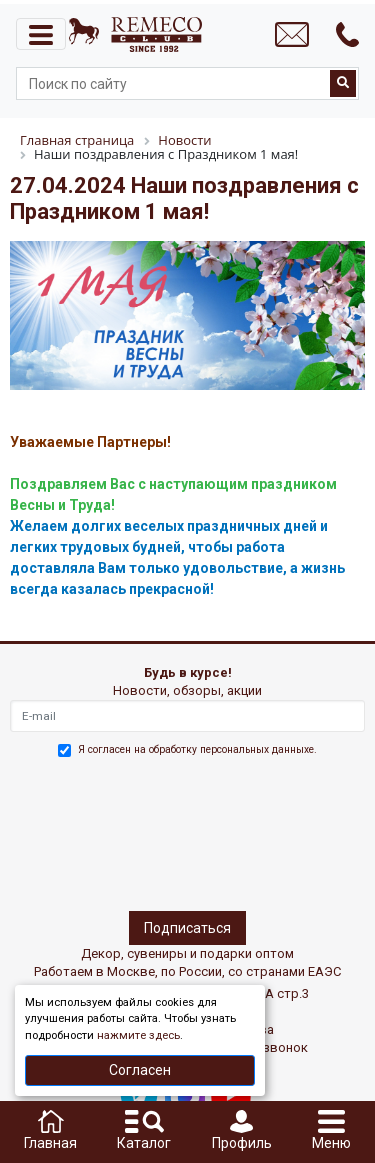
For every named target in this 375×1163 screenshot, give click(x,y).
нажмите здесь (138, 1035)
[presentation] (97, 831)
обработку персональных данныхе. (233, 749)
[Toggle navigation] (41, 34)
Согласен (140, 1070)
